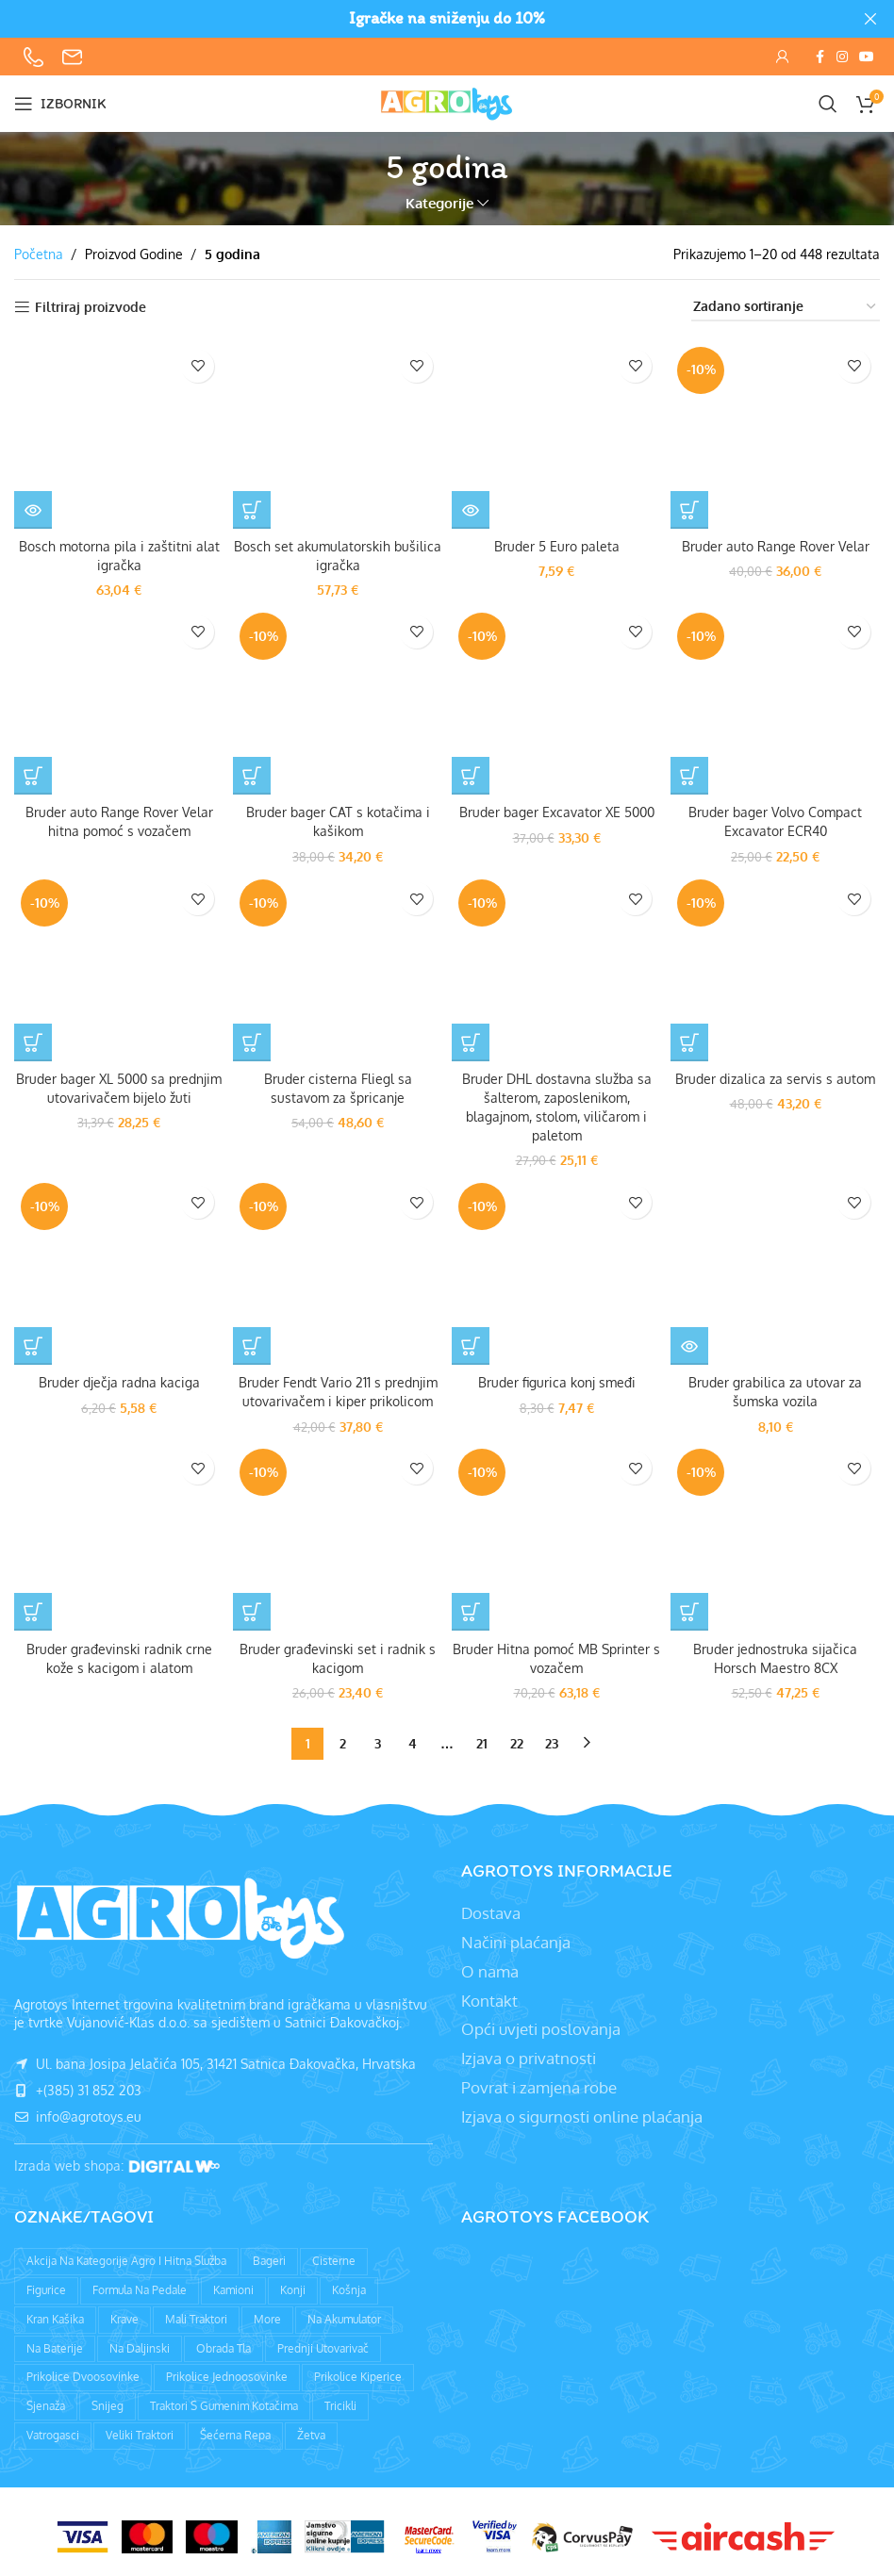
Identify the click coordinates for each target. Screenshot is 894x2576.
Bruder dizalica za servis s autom (775, 1077)
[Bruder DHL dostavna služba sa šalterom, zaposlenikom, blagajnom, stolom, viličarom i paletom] (556, 965)
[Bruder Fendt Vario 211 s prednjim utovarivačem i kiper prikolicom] (337, 1267)
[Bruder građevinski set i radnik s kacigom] (337, 1532)
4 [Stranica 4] (412, 1739)
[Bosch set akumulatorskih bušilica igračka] (337, 434)
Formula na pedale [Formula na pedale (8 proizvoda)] (139, 2285)
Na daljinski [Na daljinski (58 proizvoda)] (139, 2344)
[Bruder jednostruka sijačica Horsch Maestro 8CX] (775, 1532)
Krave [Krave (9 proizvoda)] (124, 2314)
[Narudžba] (785, 307)
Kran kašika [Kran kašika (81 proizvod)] (55, 2314)
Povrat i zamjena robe (539, 2082)
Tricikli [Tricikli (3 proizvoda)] (340, 2401)
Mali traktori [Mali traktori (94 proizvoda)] (196, 2314)
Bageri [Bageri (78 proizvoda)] (269, 2256)
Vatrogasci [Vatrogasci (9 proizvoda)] (52, 2430)
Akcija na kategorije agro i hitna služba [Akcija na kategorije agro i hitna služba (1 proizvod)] (126, 2256)
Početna (38, 254)
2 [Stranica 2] (342, 1739)
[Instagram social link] (842, 57)
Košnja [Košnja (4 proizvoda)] (349, 2285)
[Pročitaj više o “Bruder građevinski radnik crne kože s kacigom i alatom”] (33, 1608)
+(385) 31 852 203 (77, 2085)
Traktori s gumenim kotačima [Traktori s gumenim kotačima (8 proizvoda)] (224, 2401)
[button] (252, 510)
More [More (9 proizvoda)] (267, 2314)
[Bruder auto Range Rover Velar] (775, 434)
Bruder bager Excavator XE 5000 (556, 812)
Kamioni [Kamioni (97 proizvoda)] (233, 2285)
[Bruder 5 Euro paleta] (556, 434)
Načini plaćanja (516, 1937)
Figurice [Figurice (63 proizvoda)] (46, 2285)
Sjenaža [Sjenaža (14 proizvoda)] (45, 2401)
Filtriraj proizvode (90, 307)
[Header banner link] (418, 19)
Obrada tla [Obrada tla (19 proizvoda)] (223, 2344)
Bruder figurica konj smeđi (557, 1379)
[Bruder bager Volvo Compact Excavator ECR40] (775, 699)
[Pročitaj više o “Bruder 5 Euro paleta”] (470, 510)
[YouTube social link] (866, 57)
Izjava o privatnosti (528, 2053)
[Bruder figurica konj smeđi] (556, 1267)
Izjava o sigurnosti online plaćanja (582, 2112)
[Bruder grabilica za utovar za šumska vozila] (775, 1267)
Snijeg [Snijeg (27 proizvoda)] (107, 2401)
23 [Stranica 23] (551, 1739)
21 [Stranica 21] (482, 1739)
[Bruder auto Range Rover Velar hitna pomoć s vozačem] (119, 699)
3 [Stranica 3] (377, 1739)
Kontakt (489, 1996)
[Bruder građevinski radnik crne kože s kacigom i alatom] (119, 1532)
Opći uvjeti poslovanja (541, 2025)
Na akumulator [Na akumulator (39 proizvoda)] (344, 2314)
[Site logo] (447, 102)
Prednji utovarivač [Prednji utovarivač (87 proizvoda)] (323, 2344)
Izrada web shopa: (70, 2161)
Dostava (491, 1908)
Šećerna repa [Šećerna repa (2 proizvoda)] (235, 2430)
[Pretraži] (828, 104)
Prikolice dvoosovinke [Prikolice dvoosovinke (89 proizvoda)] (83, 2373)
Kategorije (439, 203)
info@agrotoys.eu (77, 2112)
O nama (490, 1967)
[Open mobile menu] (60, 104)
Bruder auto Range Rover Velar (775, 546)
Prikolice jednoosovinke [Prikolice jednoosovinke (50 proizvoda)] (227, 2373)
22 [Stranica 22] (516, 1739)
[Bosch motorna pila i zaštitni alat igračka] (119, 434)
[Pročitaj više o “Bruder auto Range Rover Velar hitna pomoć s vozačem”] (33, 775)
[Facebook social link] (819, 57)
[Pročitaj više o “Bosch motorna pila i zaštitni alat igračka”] (33, 510)
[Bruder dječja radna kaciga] (119, 1267)
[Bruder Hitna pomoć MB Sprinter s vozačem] (556, 1532)
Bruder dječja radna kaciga (119, 1379)
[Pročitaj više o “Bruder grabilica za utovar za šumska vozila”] (689, 1343)
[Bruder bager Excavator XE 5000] (556, 699)
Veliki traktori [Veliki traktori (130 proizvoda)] (140, 2430)
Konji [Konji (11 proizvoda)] (293, 2285)
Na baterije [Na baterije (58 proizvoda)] (54, 2344)
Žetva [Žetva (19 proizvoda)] (311, 2430)
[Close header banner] (870, 19)
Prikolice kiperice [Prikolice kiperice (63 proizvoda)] (358, 2373)
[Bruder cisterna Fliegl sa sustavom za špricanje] (337, 965)
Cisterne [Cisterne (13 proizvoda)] (334, 2256)
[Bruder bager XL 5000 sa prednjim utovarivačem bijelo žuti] (119, 965)
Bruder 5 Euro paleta (557, 546)
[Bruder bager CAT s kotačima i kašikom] (337, 699)
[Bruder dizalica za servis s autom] (775, 965)
